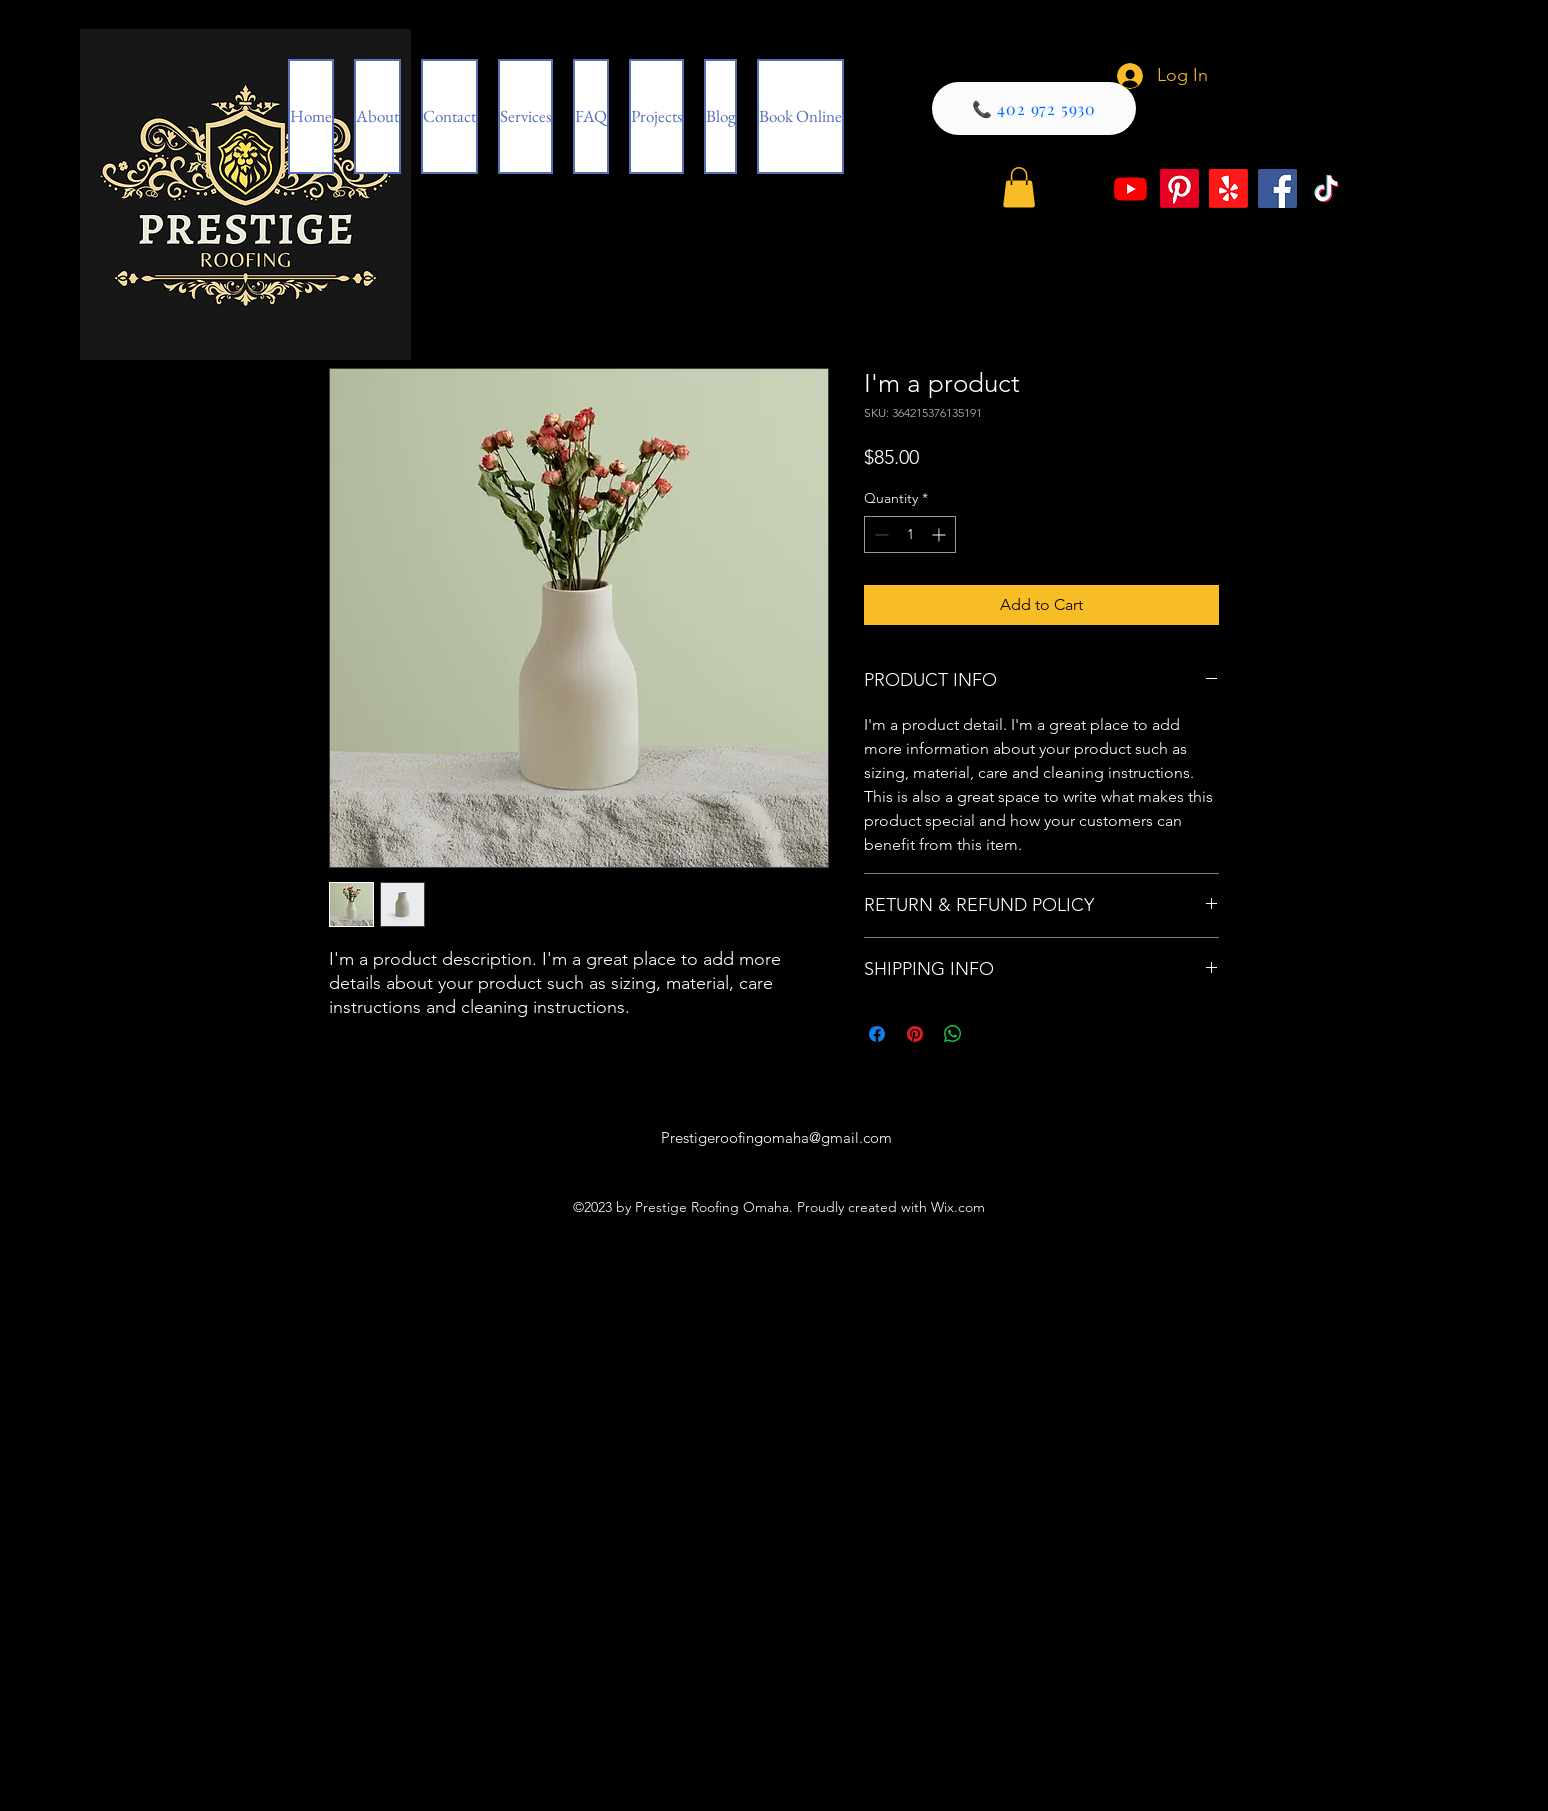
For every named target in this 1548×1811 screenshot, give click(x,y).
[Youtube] (1130, 188)
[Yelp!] (1228, 188)
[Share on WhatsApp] (953, 1034)
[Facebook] (1277, 188)
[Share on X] (991, 1034)
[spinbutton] (910, 534)
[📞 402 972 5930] (1034, 108)
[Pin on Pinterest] (915, 1034)
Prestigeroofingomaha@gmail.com (776, 1137)
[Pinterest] (1179, 188)
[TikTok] (1326, 188)
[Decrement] (879, 534)
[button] (1019, 187)
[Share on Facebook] (877, 1034)
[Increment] (940, 534)
